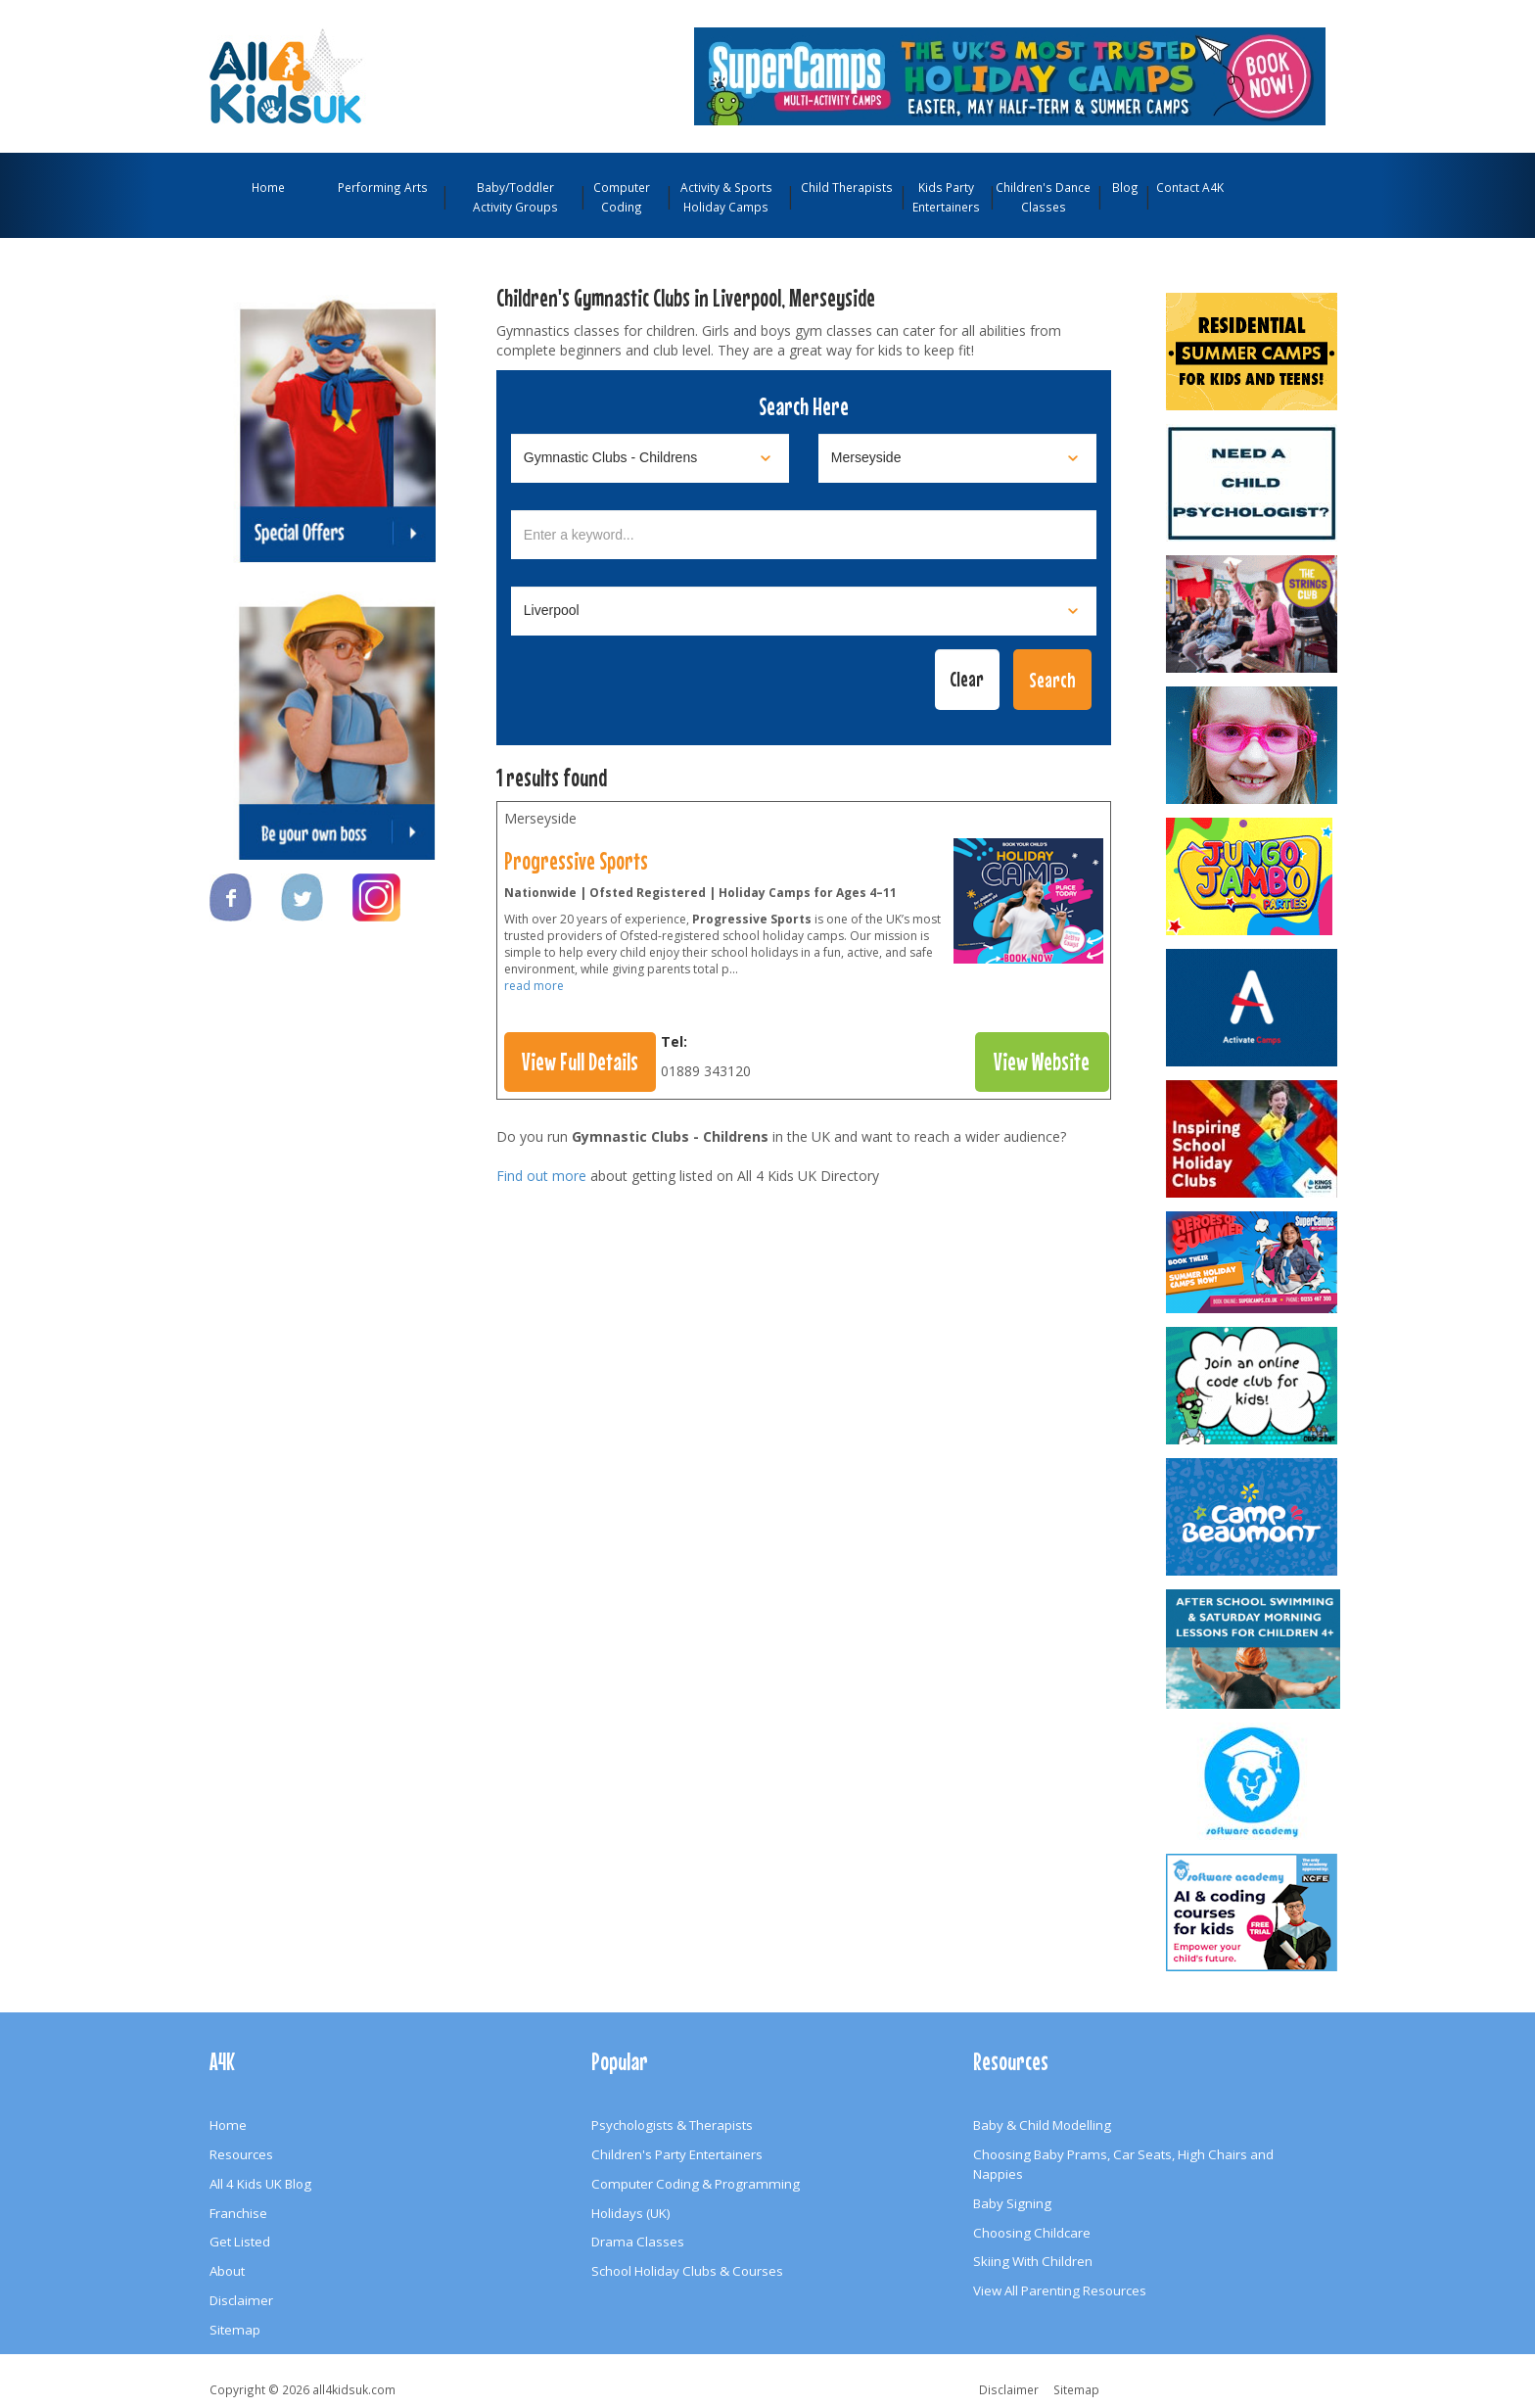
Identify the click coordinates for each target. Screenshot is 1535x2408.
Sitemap (234, 2329)
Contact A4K (1190, 187)
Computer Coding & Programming (695, 2184)
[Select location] (957, 458)
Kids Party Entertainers (946, 196)
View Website (1042, 1061)
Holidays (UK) (631, 2213)
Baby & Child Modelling (1042, 2125)
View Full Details (580, 1061)
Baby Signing (1012, 2203)
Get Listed (239, 2241)
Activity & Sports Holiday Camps (726, 196)
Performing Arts (383, 187)
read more (534, 985)
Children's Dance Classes (1043, 196)
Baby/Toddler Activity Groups (515, 196)
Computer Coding (621, 196)
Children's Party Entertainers (677, 2154)
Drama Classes (637, 2241)
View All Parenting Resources (1059, 2290)
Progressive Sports (576, 860)
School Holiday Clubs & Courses (687, 2271)
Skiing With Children (1033, 2261)
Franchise (238, 2213)
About (227, 2271)
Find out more (541, 1175)
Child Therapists (847, 187)
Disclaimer (241, 2300)
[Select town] (803, 611)
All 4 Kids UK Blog (260, 2184)
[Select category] (650, 458)
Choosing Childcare (1032, 2233)
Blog (1125, 187)
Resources (241, 2154)
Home (268, 187)
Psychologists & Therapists (672, 2125)
